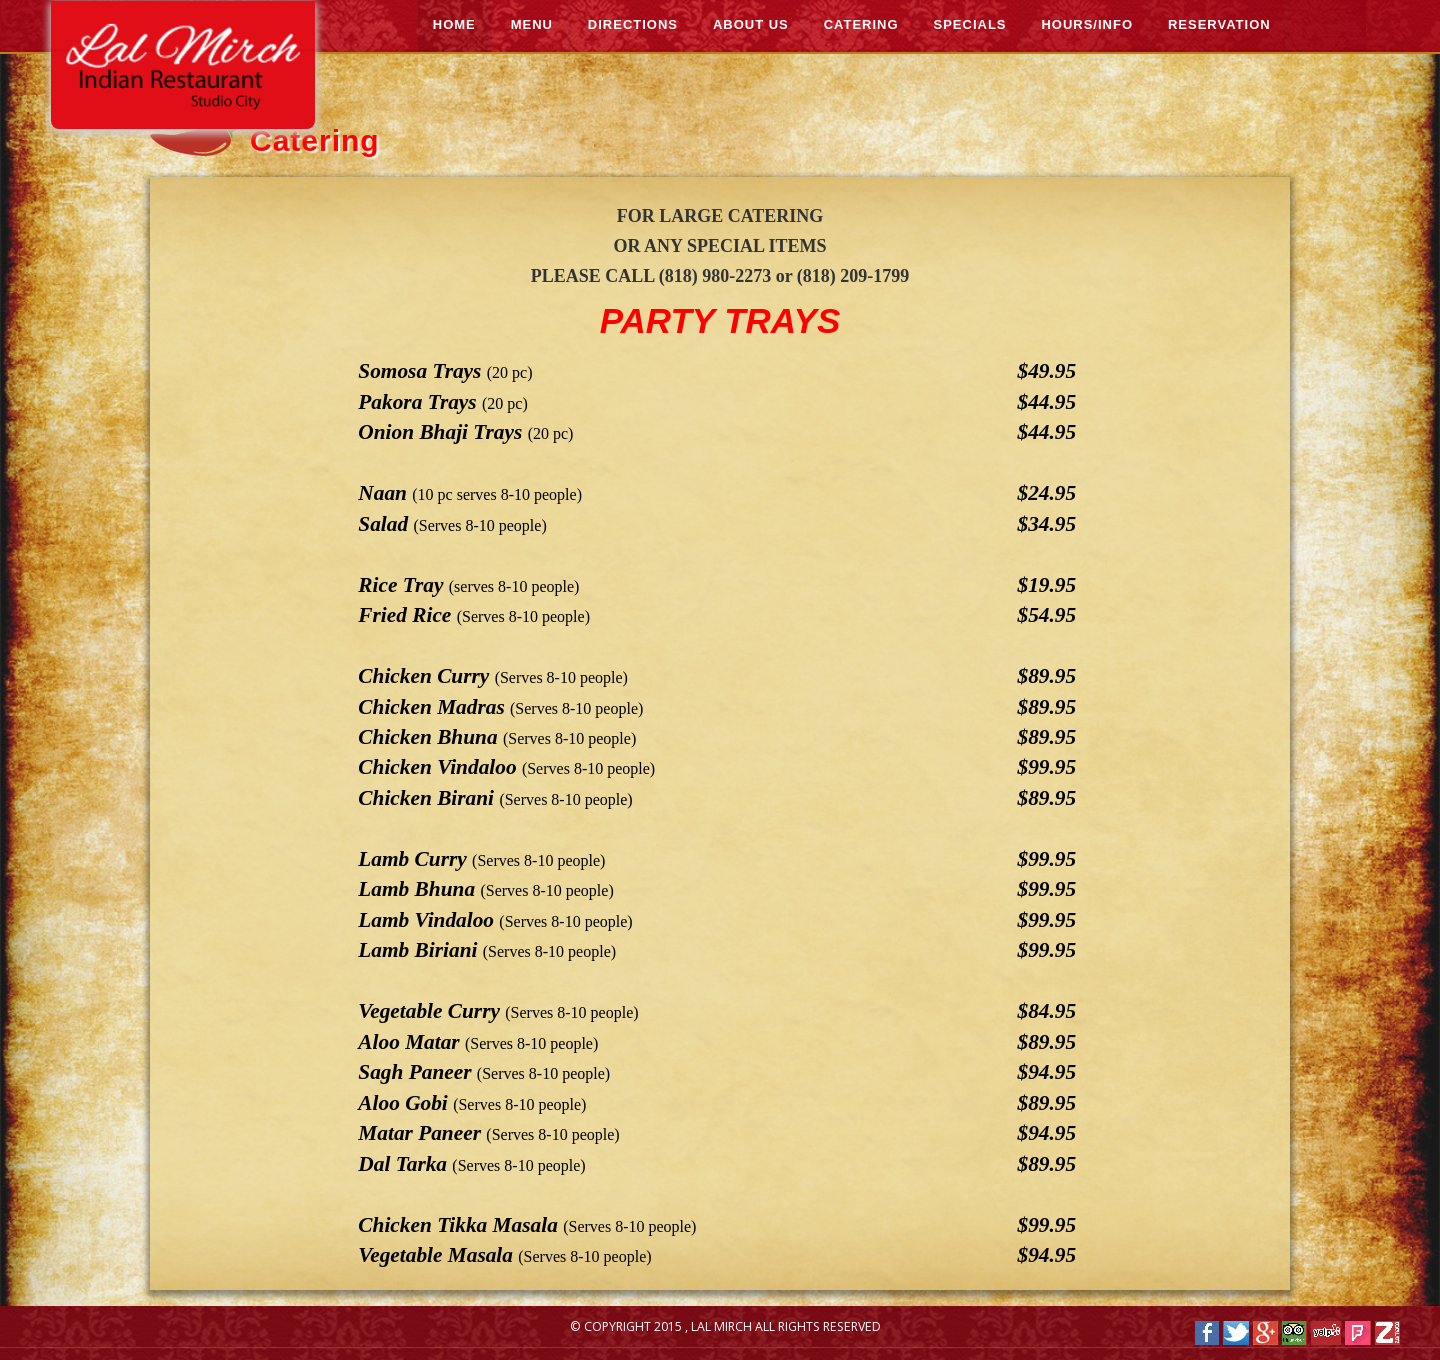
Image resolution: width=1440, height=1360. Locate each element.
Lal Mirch (723, 1326)
